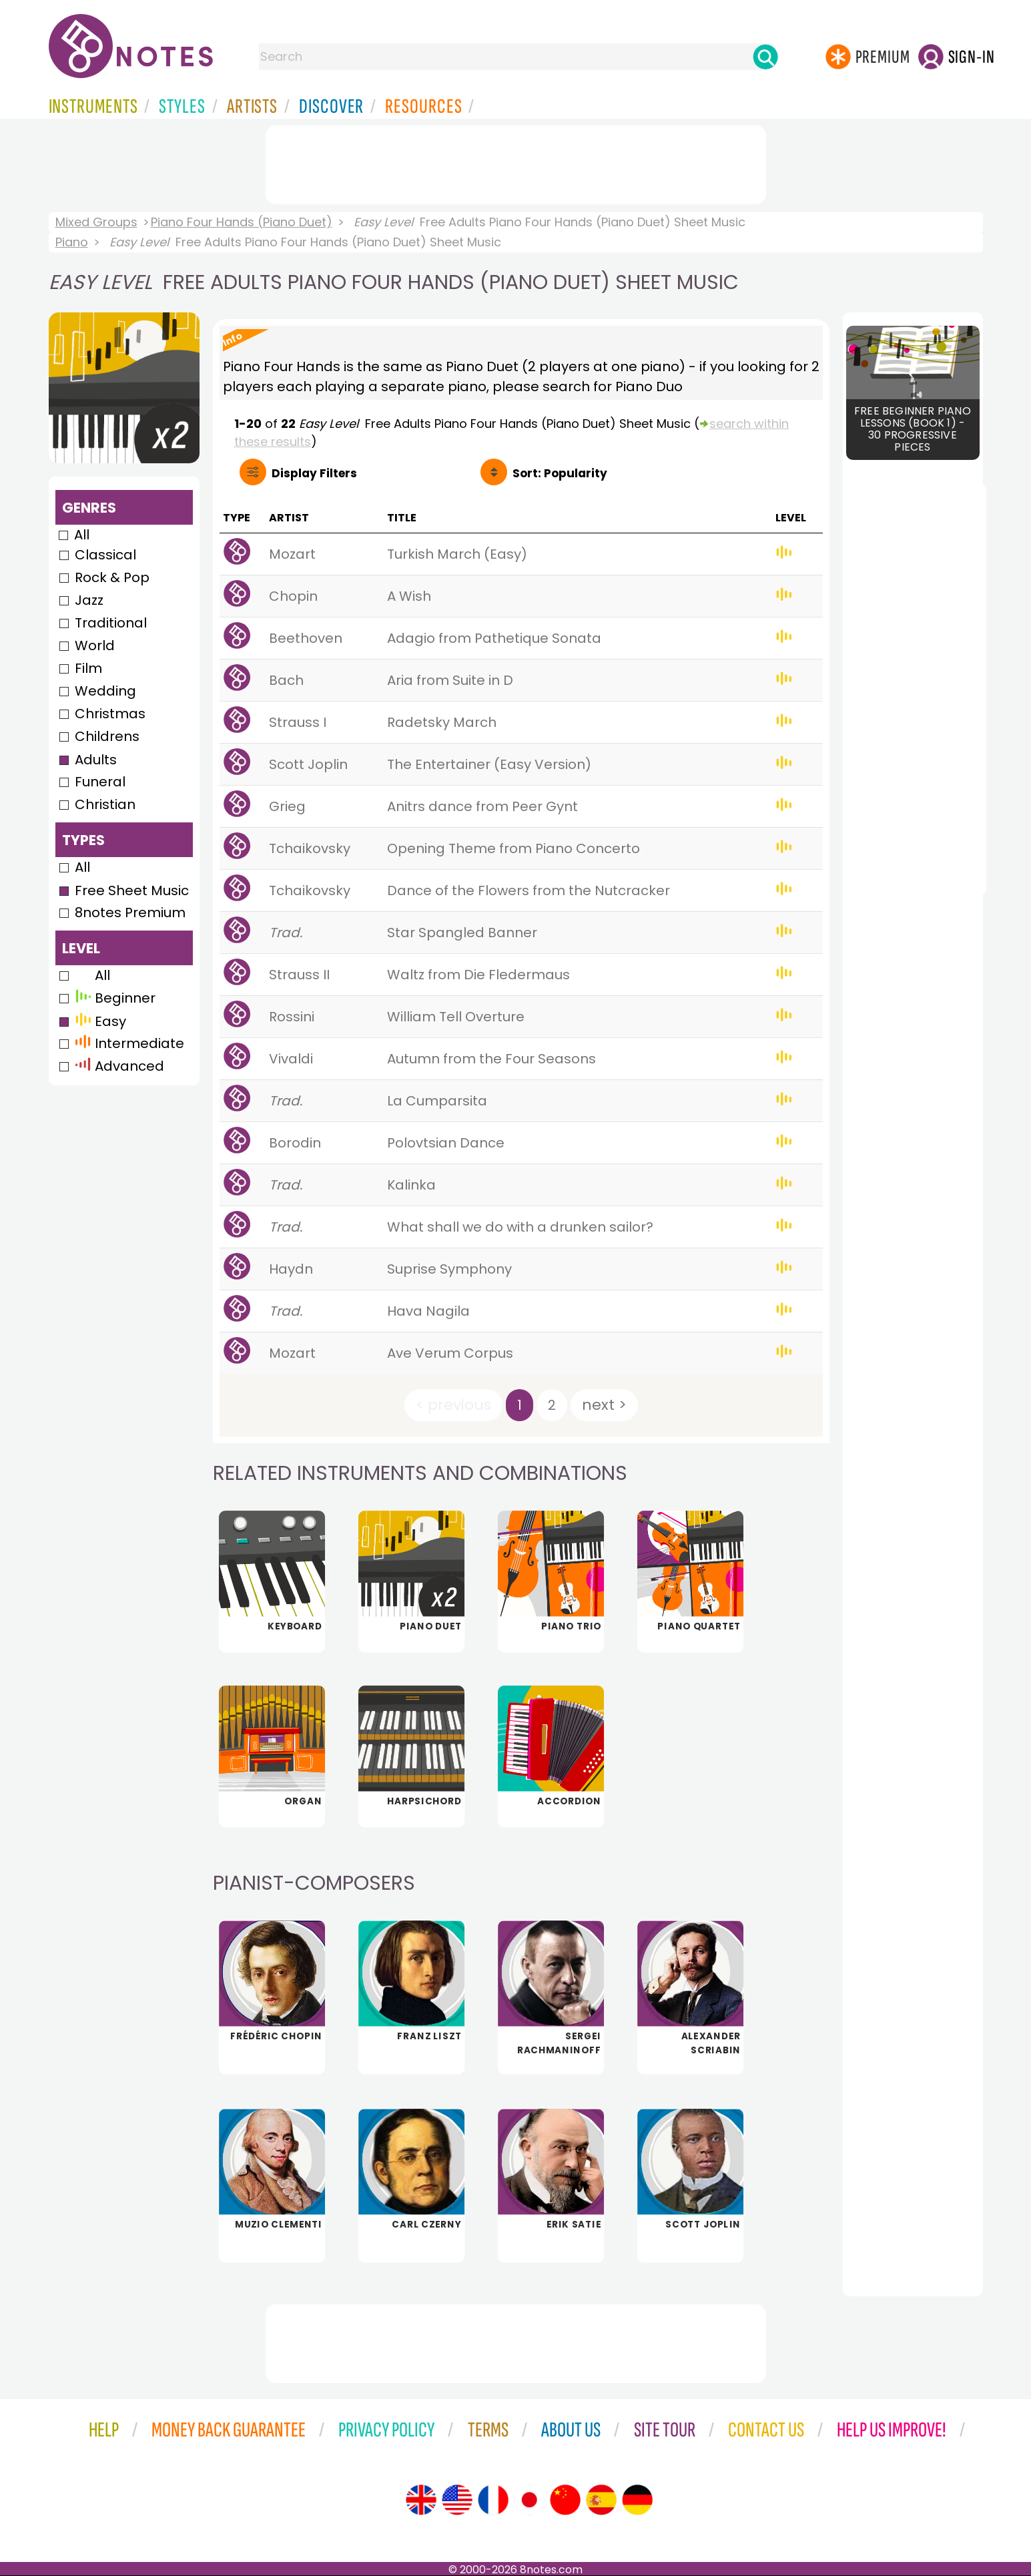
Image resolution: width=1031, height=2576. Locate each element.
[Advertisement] (516, 162)
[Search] (765, 56)
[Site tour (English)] (421, 2500)
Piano (71, 242)
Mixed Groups (96, 222)
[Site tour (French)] (493, 2500)
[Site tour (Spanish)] (601, 2500)
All (81, 534)
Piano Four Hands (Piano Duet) (241, 222)
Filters (314, 473)
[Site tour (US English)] (457, 2500)
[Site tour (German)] (637, 2500)
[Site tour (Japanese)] (529, 2500)
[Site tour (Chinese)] (565, 2500)
